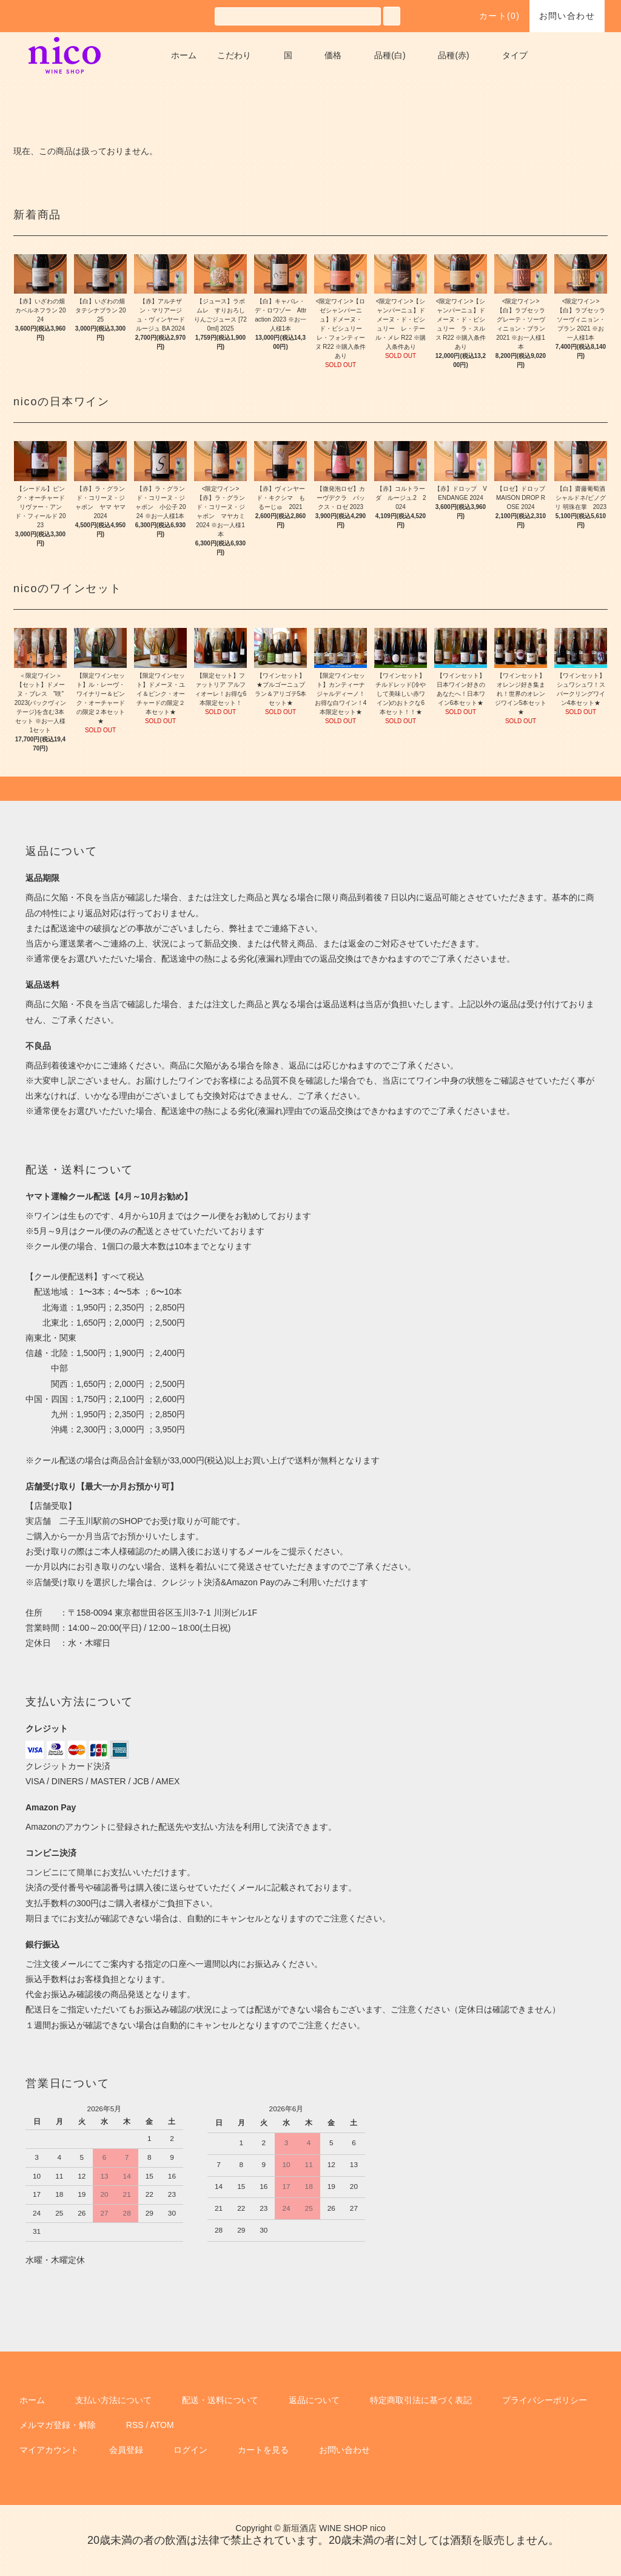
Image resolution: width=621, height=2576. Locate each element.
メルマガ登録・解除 (57, 2425)
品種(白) (389, 55)
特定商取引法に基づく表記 (421, 2400)
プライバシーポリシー (544, 2400)
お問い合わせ (567, 16)
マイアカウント (49, 2450)
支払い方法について (113, 2400)
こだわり (234, 55)
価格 (332, 55)
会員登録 (126, 2450)
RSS (135, 2425)
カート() (492, 16)
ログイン (190, 2450)
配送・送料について (220, 2400)
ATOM (162, 2425)
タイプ (515, 55)
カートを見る (263, 2450)
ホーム (183, 55)
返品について (314, 2400)
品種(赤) (453, 55)
